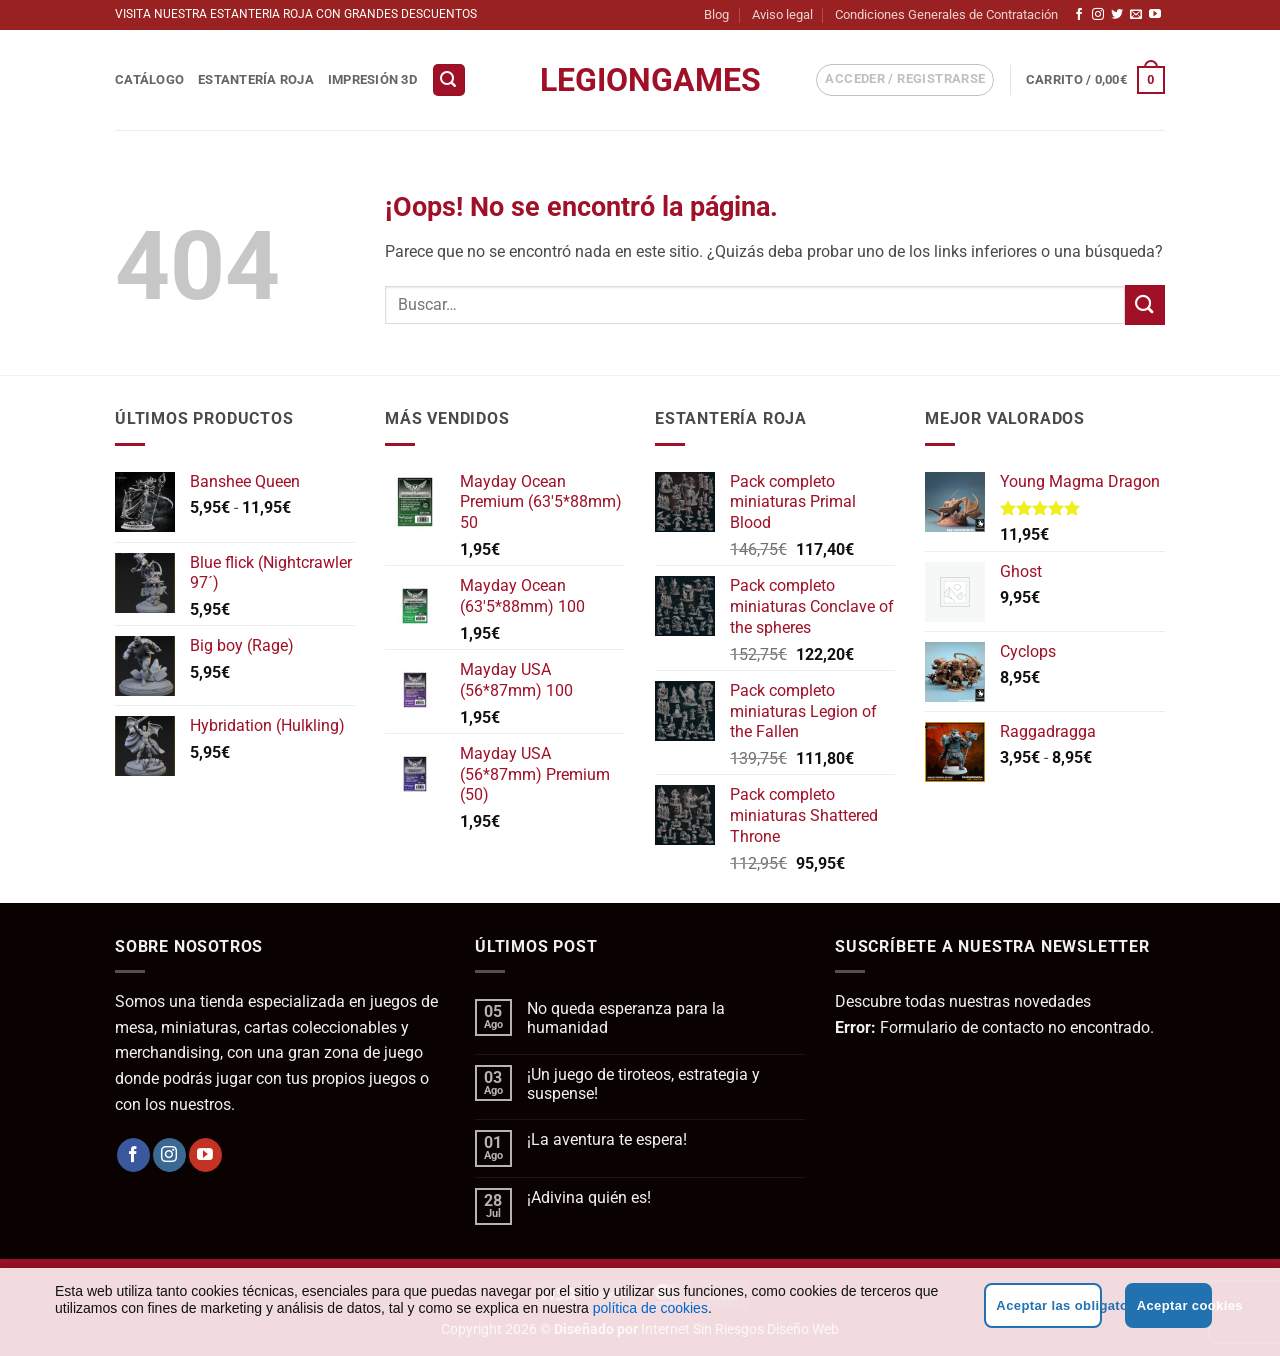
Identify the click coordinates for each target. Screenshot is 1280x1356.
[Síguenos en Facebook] (1079, 15)
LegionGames (640, 80)
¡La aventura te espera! (607, 1139)
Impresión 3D (372, 79)
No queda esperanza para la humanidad (626, 1018)
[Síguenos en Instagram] (1098, 15)
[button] (449, 80)
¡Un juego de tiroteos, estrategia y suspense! (643, 1084)
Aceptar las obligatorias (1048, 1305)
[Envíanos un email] (1136, 15)
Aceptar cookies (1174, 1305)
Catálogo (149, 79)
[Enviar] (1145, 304)
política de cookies (650, 1308)
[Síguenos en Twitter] (1117, 15)
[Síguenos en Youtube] (1155, 15)
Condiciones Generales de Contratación (946, 14)
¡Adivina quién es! (589, 1197)
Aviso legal (782, 14)
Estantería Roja (256, 79)
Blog (716, 14)
